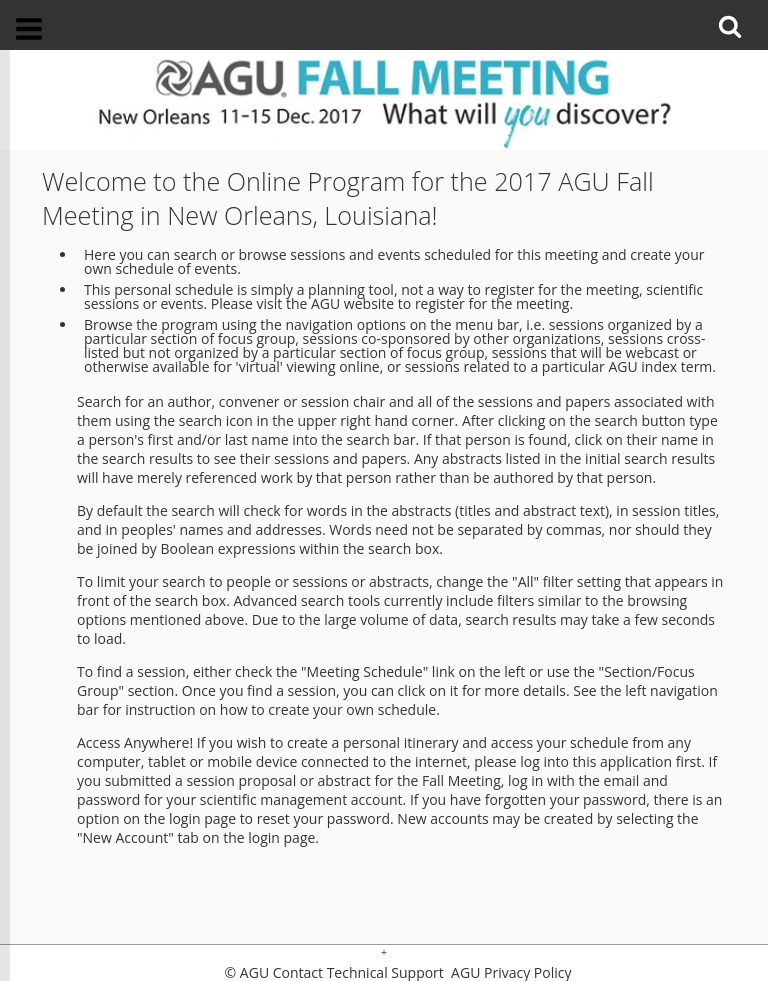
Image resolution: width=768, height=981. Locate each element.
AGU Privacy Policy (509, 973)
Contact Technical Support (358, 973)
